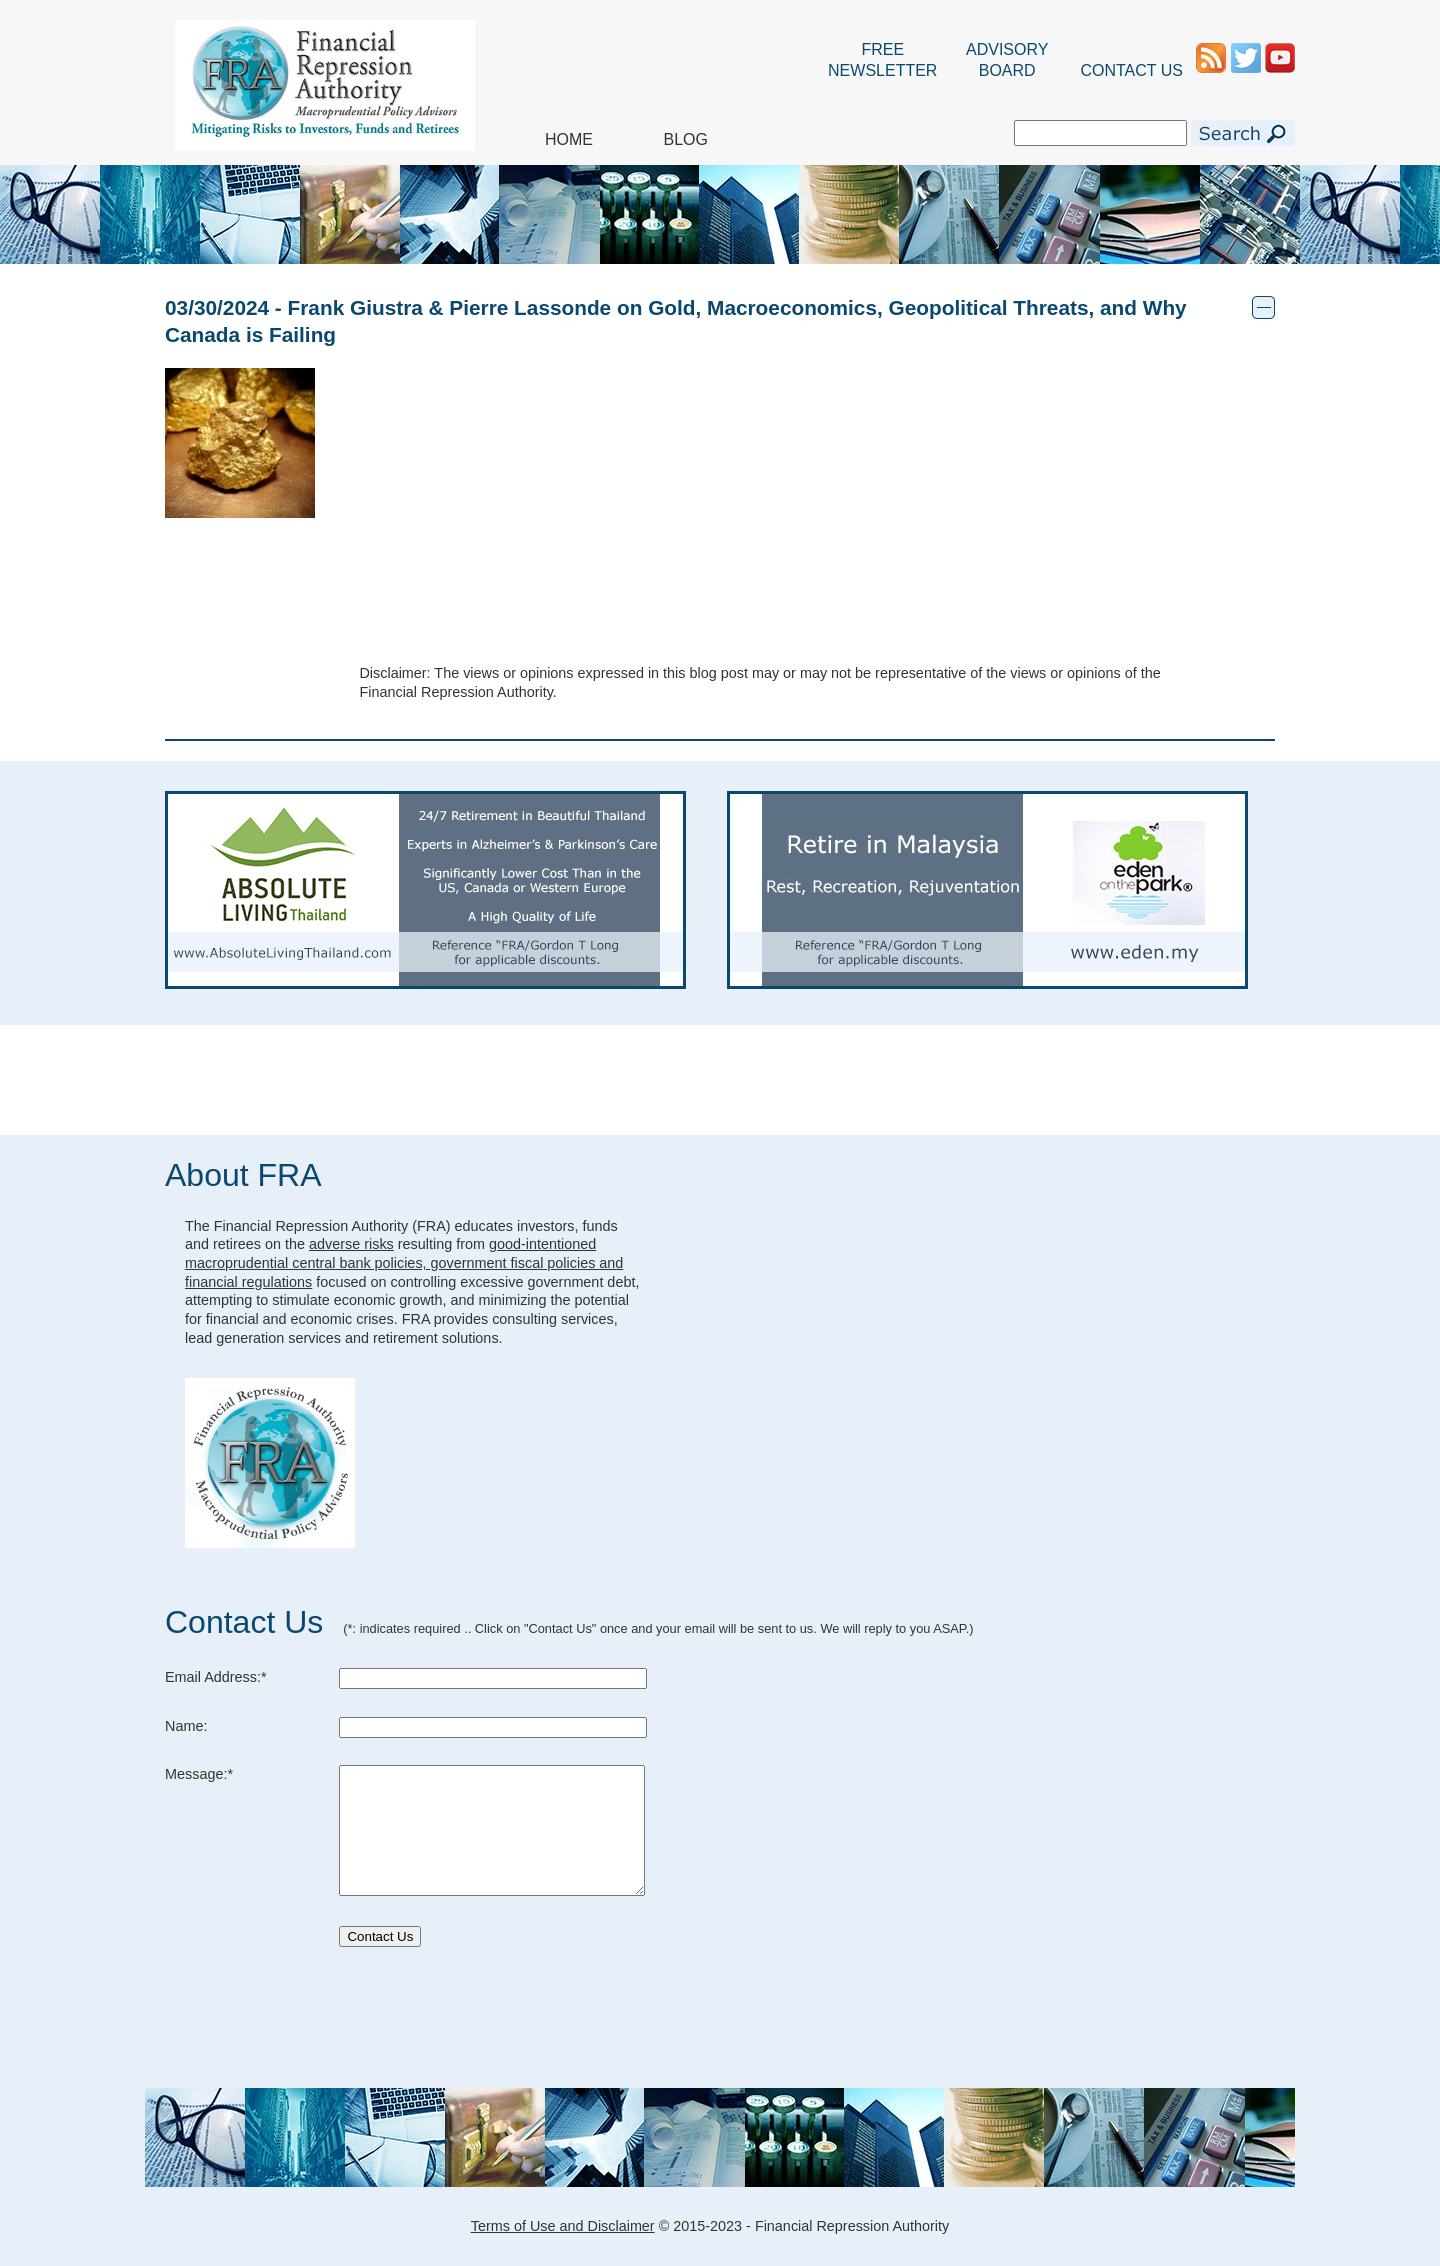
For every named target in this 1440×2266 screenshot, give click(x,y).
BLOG (685, 139)
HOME (569, 139)
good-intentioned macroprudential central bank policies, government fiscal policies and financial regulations (404, 1262)
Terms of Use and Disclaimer (563, 2226)
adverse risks (351, 1244)
